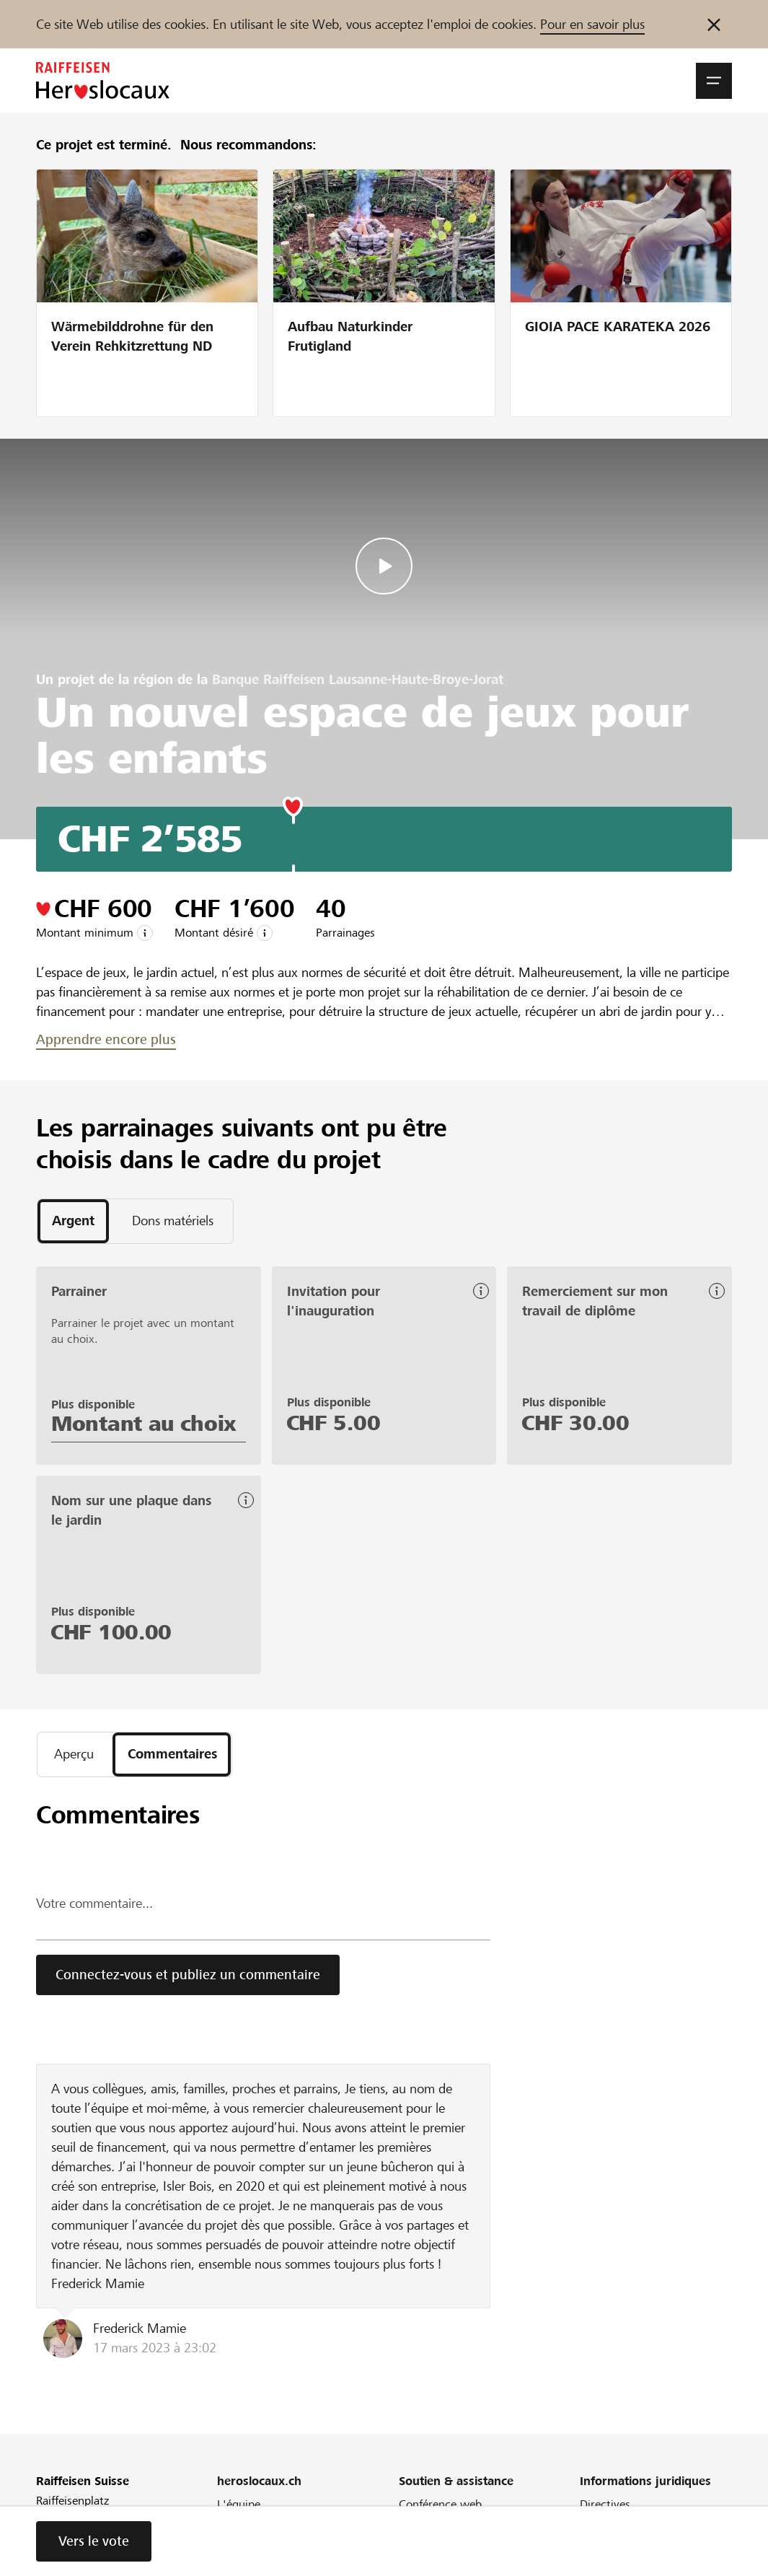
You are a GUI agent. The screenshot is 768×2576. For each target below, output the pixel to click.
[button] (714, 81)
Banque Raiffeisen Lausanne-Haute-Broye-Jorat (357, 679)
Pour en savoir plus (592, 24)
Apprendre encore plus (106, 1039)
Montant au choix (144, 1424)
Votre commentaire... (94, 1905)
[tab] (73, 1222)
